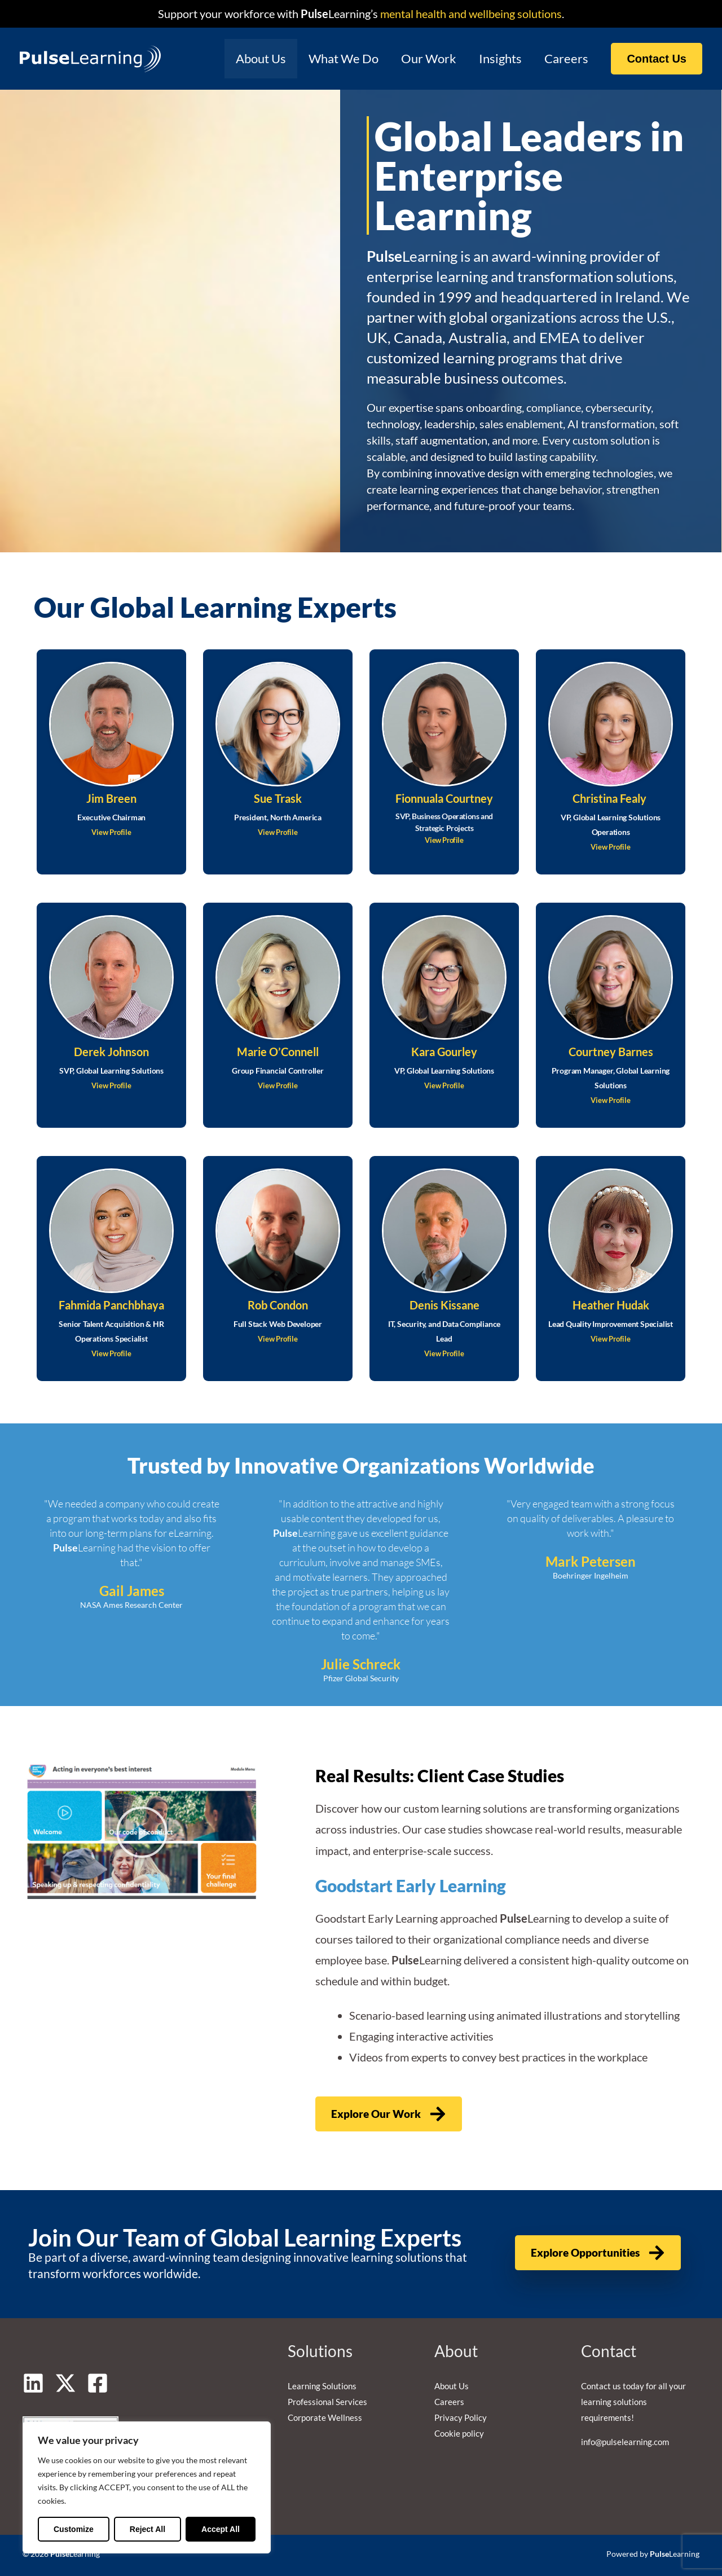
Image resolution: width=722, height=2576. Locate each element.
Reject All (147, 2529)
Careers (565, 58)
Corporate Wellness (325, 2417)
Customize (74, 2529)
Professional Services (327, 2402)
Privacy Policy (460, 2417)
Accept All (220, 2529)
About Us (251, 58)
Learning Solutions (322, 2386)
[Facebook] (97, 2383)
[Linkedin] (33, 2383)
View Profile (111, 832)
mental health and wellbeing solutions (470, 13)
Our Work (423, 58)
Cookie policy (459, 2433)
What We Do (336, 58)
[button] (656, 58)
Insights (497, 58)
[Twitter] (65, 2383)
